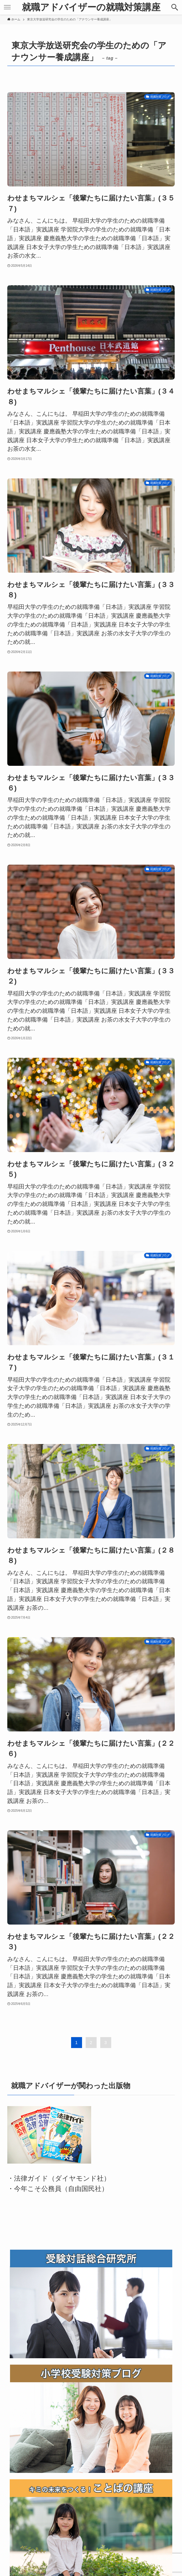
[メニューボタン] (7, 7)
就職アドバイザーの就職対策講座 (91, 7)
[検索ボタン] (174, 7)
